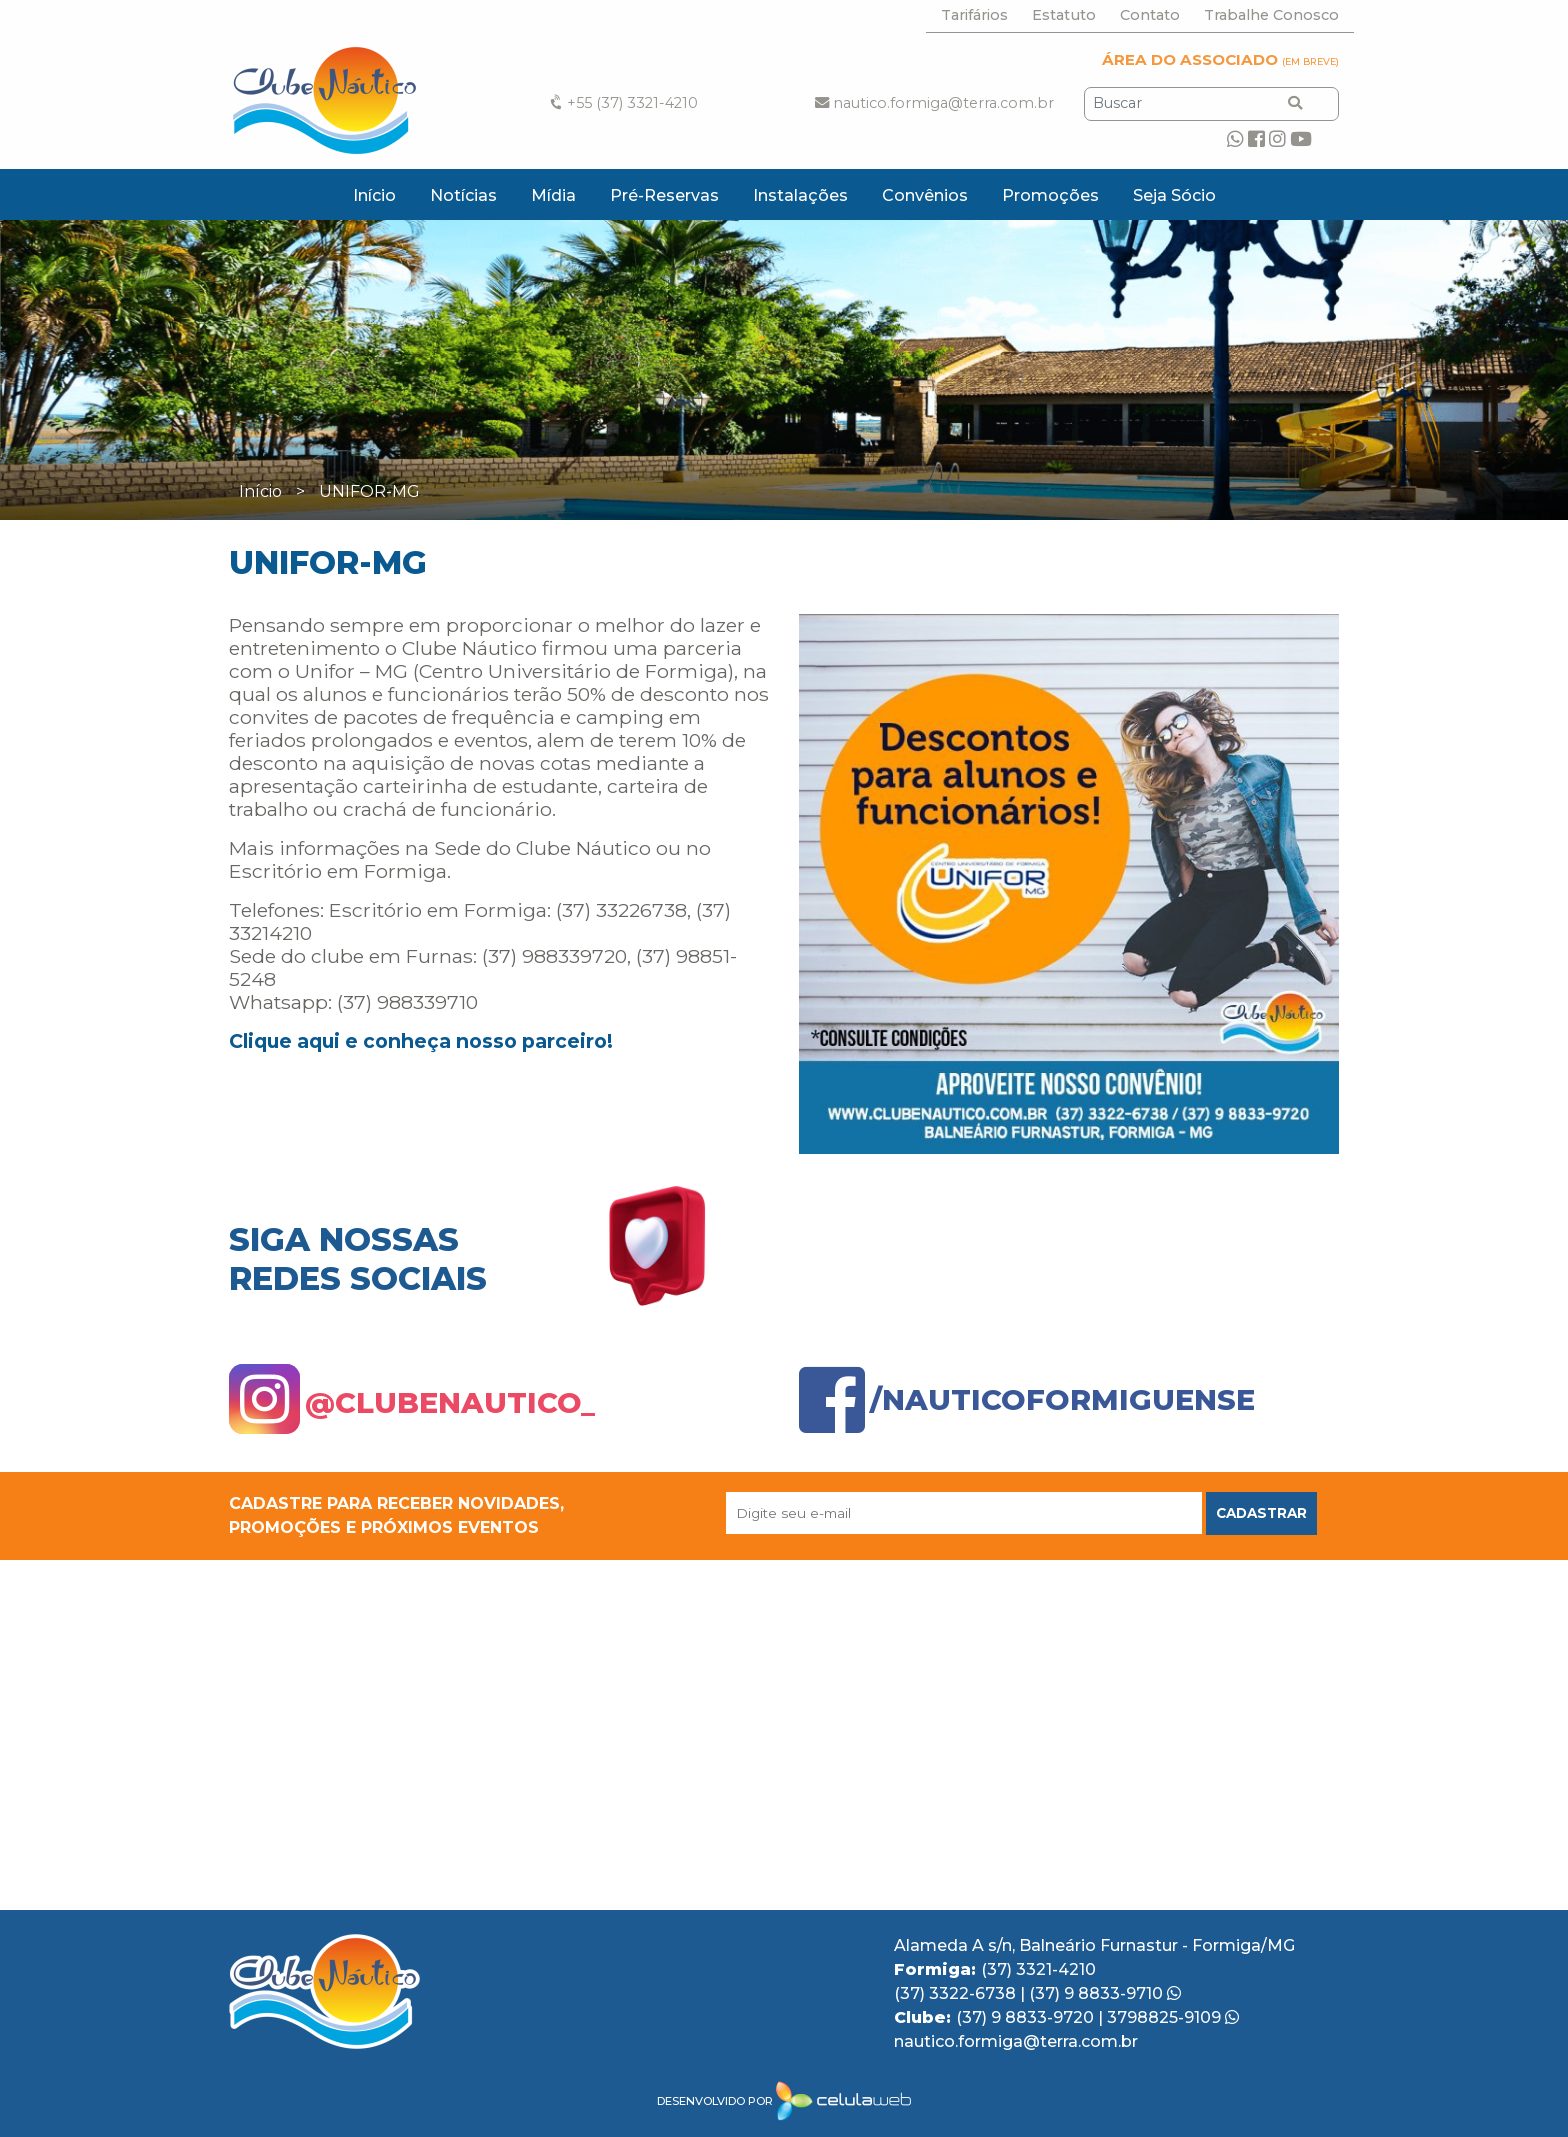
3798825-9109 (1173, 2017)
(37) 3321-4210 (1038, 1969)
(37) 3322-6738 (957, 1993)
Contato (1150, 15)
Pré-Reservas (664, 195)
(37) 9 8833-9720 (1027, 2017)
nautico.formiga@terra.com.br (934, 103)
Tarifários (974, 15)
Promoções (1050, 195)
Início (374, 195)
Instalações (800, 195)
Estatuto (1064, 15)
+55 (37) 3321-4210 (622, 103)
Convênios (925, 195)
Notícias (463, 195)
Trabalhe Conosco (1271, 15)
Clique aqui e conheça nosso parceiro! (421, 1041)
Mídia (553, 195)
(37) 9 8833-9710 (1105, 1993)
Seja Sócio (1174, 195)
